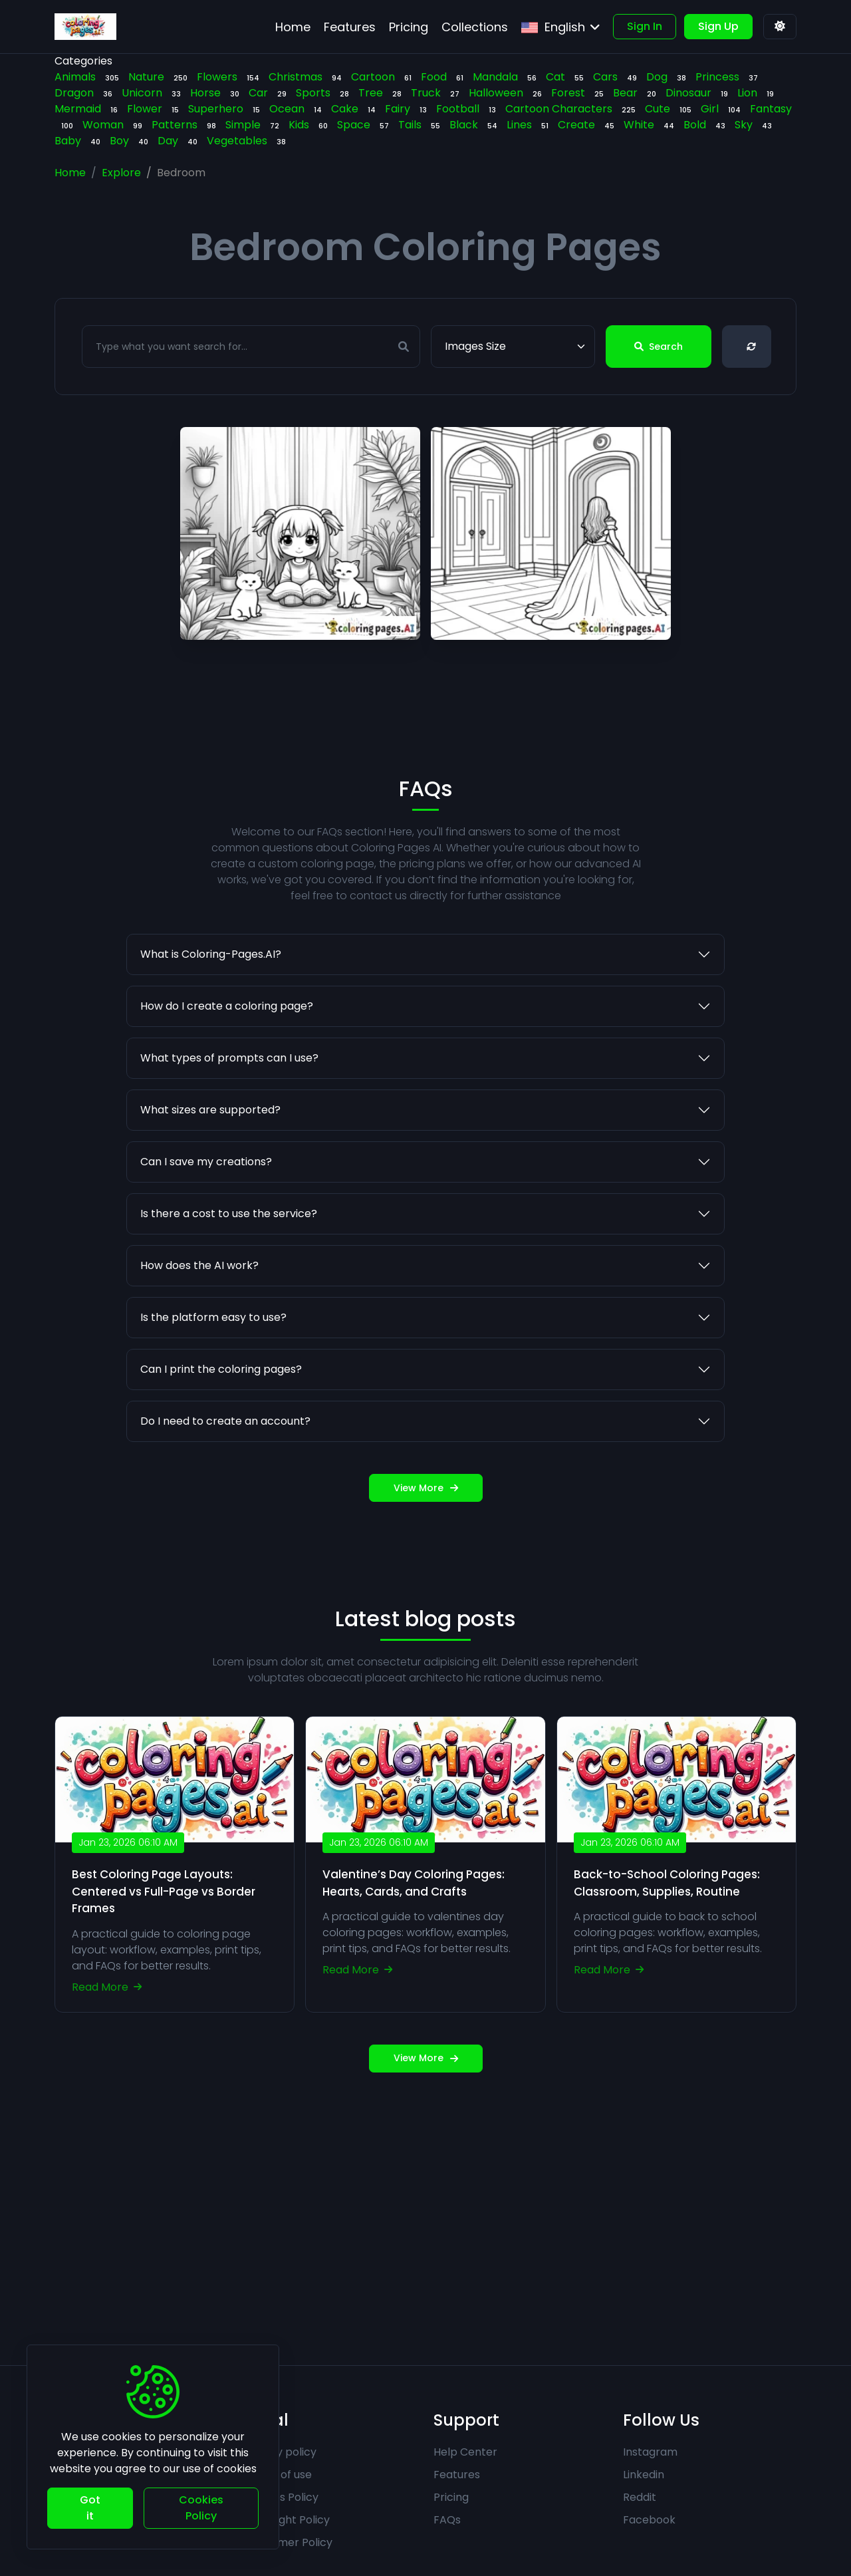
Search (658, 346)
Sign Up (718, 26)
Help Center (465, 2452)
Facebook (649, 2519)
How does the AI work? (199, 1326)
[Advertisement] (425, 2219)
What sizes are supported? (210, 1170)
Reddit (639, 2497)
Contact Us (84, 2474)
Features (456, 2474)
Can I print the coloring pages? (221, 1429)
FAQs (447, 2519)
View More (426, 1547)
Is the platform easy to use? (213, 1377)
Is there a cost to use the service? (228, 1274)
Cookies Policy (281, 2497)
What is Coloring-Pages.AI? (210, 1014)
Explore (121, 172)
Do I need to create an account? (225, 1481)
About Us (78, 2452)
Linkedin (643, 2474)
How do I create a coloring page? (226, 1066)
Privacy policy (280, 2452)
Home (70, 172)
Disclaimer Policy (288, 2542)
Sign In (644, 26)
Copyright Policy (287, 2519)
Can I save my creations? (206, 1222)
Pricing (451, 2497)
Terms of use (278, 2474)
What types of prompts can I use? (229, 1118)
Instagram (650, 2452)
